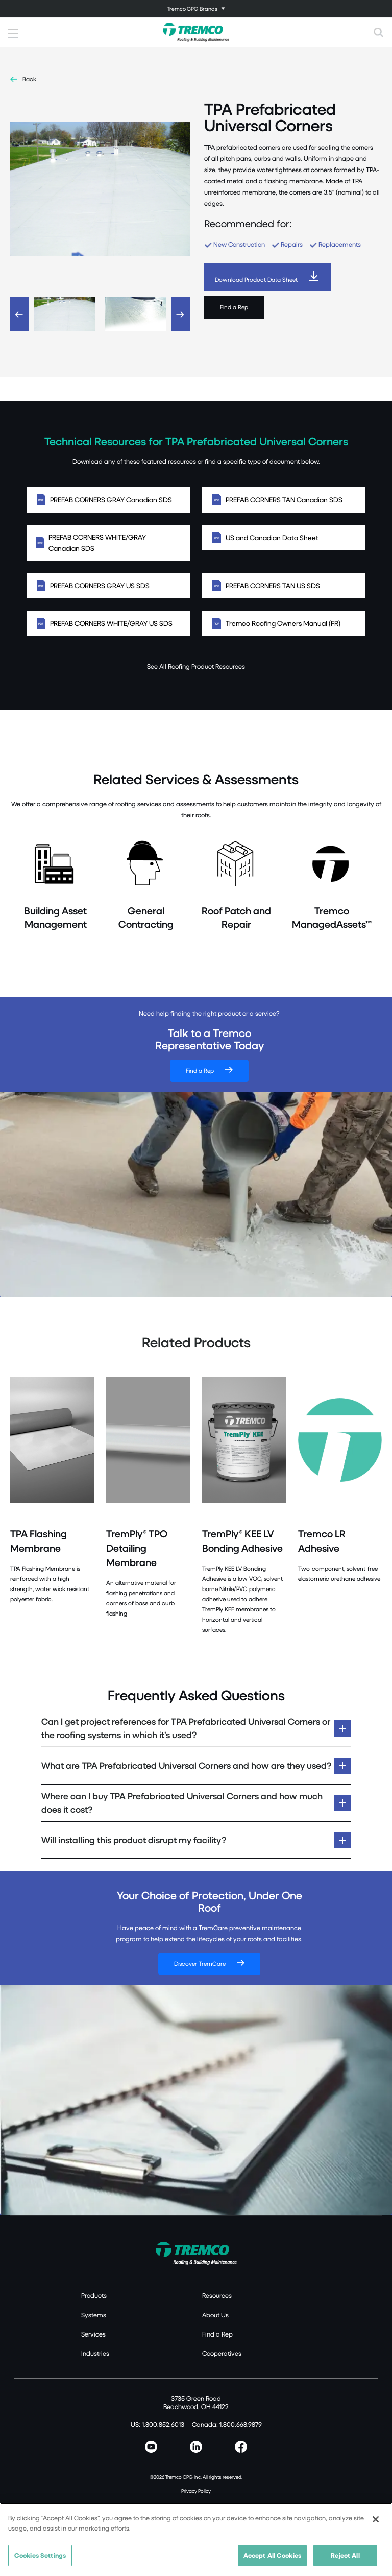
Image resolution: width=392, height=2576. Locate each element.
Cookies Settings (40, 2560)
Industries (95, 2353)
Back (29, 79)
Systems (93, 2314)
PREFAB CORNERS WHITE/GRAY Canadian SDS (108, 542)
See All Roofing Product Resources (196, 666)
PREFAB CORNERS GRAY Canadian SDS (108, 500)
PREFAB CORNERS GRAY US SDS (108, 586)
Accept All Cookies (272, 2560)
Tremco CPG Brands (192, 8)
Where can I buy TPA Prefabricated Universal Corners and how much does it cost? (182, 1803)
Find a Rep (234, 307)
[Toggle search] (379, 32)
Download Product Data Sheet (256, 279)
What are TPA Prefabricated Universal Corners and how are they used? (186, 1765)
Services (93, 2334)
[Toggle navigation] (196, 8)
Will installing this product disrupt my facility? (133, 1840)
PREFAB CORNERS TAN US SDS (284, 586)
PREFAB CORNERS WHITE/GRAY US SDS (108, 623)
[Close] (375, 2524)
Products (94, 2295)
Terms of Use (196, 2504)
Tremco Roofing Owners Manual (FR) (284, 623)
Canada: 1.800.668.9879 (227, 2424)
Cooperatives (221, 2353)
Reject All (345, 2560)
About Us (215, 2314)
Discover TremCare (200, 1963)
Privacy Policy (196, 2491)
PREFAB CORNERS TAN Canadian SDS (284, 500)
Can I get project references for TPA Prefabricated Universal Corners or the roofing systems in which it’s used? (185, 1728)
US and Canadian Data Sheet (284, 538)
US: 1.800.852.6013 (157, 2424)
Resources (217, 2295)
